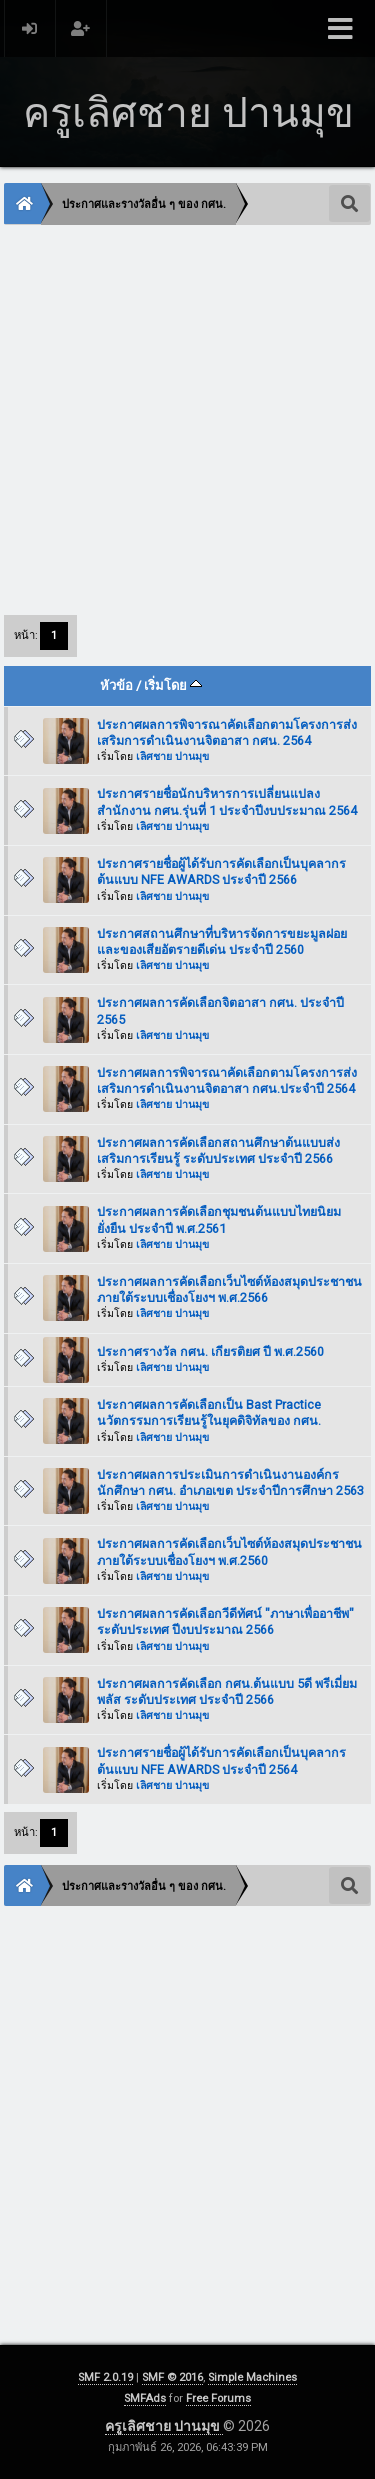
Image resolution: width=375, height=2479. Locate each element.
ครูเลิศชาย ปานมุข (164, 2426)
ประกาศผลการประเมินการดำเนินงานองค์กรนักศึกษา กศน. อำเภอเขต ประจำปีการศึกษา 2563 (230, 1482)
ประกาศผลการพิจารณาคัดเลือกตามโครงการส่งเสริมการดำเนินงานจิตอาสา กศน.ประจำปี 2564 (227, 1080)
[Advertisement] (187, 418)
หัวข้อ (116, 685)
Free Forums (218, 2398)
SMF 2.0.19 (105, 2377)
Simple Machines (252, 2377)
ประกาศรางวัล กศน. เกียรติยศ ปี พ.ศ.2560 (210, 1351)
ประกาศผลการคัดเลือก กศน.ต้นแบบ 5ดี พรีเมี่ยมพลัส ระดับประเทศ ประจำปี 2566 (227, 1691)
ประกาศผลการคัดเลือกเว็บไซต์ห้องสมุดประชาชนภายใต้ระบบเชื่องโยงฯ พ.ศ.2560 (229, 1551)
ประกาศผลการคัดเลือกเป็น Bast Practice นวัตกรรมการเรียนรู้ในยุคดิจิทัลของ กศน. (209, 1412)
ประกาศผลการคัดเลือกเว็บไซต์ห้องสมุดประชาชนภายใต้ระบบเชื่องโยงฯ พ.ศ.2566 (229, 1289)
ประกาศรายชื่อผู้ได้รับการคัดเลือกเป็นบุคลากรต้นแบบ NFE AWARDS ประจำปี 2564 (221, 1760)
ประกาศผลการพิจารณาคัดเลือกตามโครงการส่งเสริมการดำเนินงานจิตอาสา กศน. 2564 (227, 732)
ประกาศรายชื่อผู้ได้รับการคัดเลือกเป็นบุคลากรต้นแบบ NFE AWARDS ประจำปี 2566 (221, 871)
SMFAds (145, 2398)
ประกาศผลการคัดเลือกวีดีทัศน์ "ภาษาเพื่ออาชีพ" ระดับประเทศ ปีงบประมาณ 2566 (225, 1621)
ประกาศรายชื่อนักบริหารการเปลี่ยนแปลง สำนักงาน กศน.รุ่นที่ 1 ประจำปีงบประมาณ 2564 (227, 801)
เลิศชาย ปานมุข (172, 756)
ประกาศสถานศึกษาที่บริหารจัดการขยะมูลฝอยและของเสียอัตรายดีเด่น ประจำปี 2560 (222, 941)
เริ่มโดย (173, 685)
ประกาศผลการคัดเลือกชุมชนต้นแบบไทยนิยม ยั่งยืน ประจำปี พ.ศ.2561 (219, 1219)
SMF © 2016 (172, 2377)
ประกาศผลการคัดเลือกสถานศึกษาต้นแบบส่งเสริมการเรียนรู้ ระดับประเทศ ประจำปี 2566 (218, 1150)
